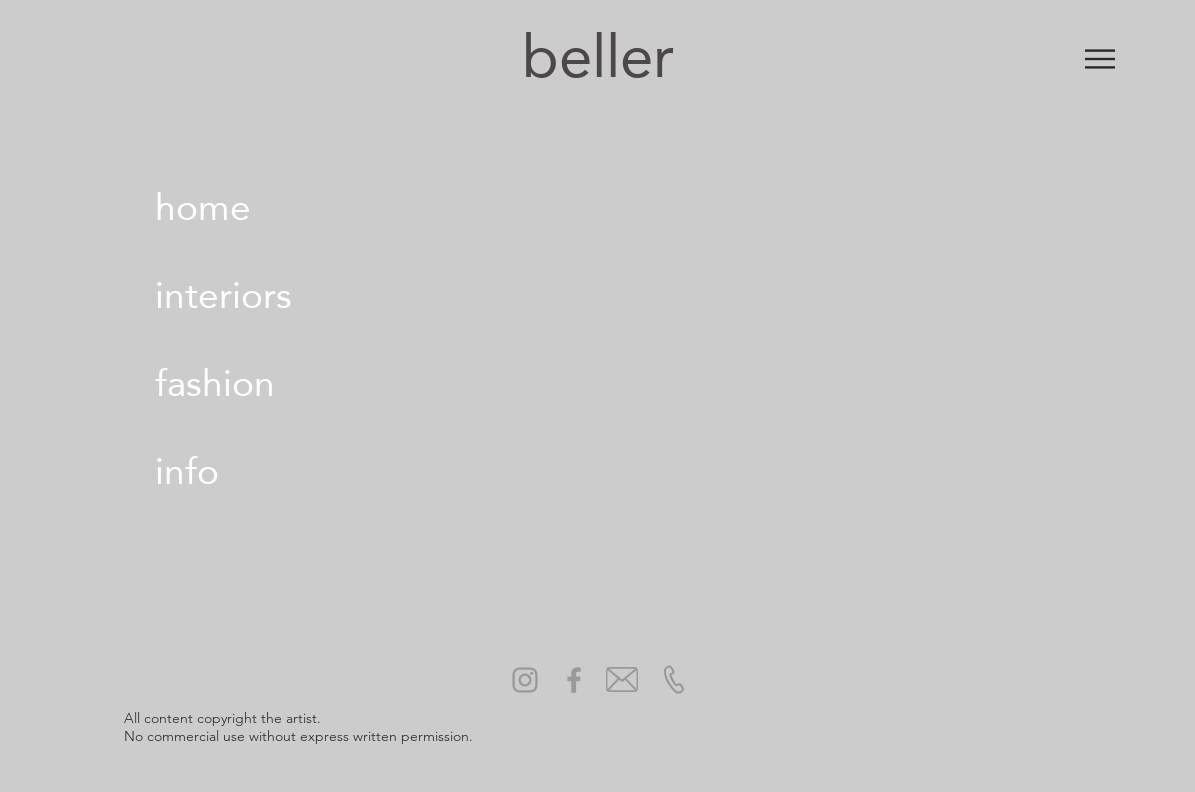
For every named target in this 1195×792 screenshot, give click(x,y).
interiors (223, 295)
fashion (215, 383)
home (203, 207)
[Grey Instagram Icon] (525, 680)
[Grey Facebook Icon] (574, 680)
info (187, 471)
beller (598, 56)
